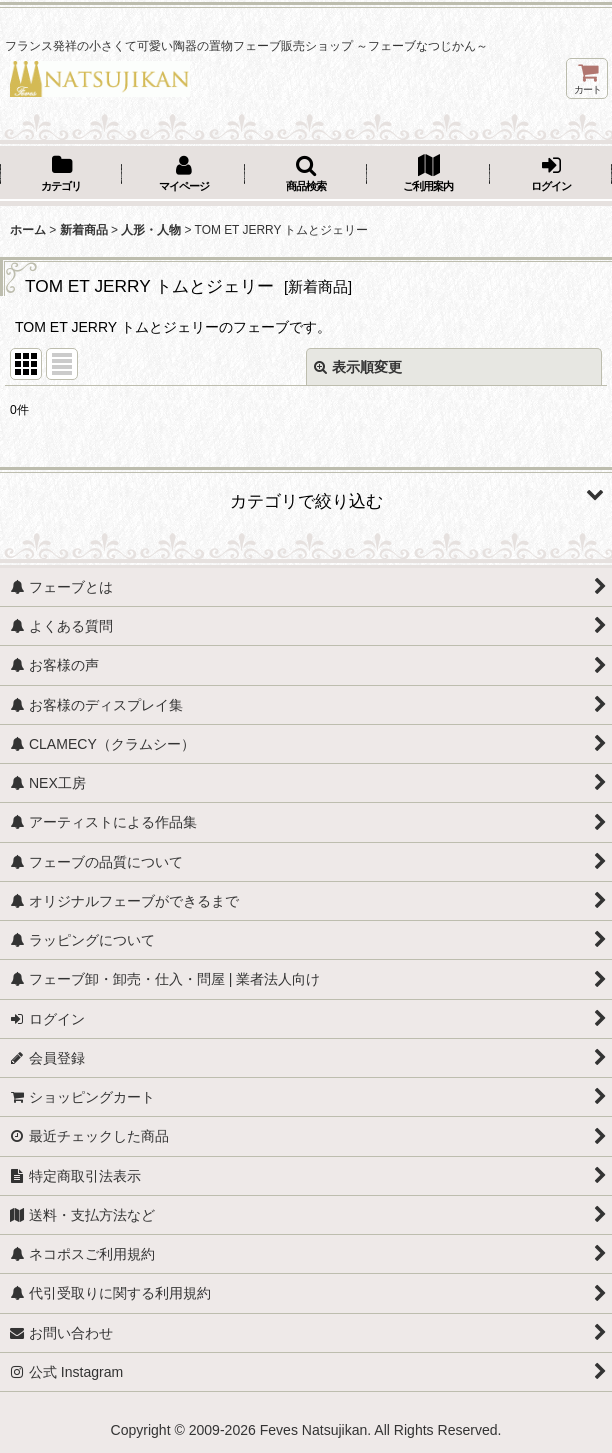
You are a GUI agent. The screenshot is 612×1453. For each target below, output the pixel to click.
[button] (306, 175)
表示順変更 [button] (358, 367)
